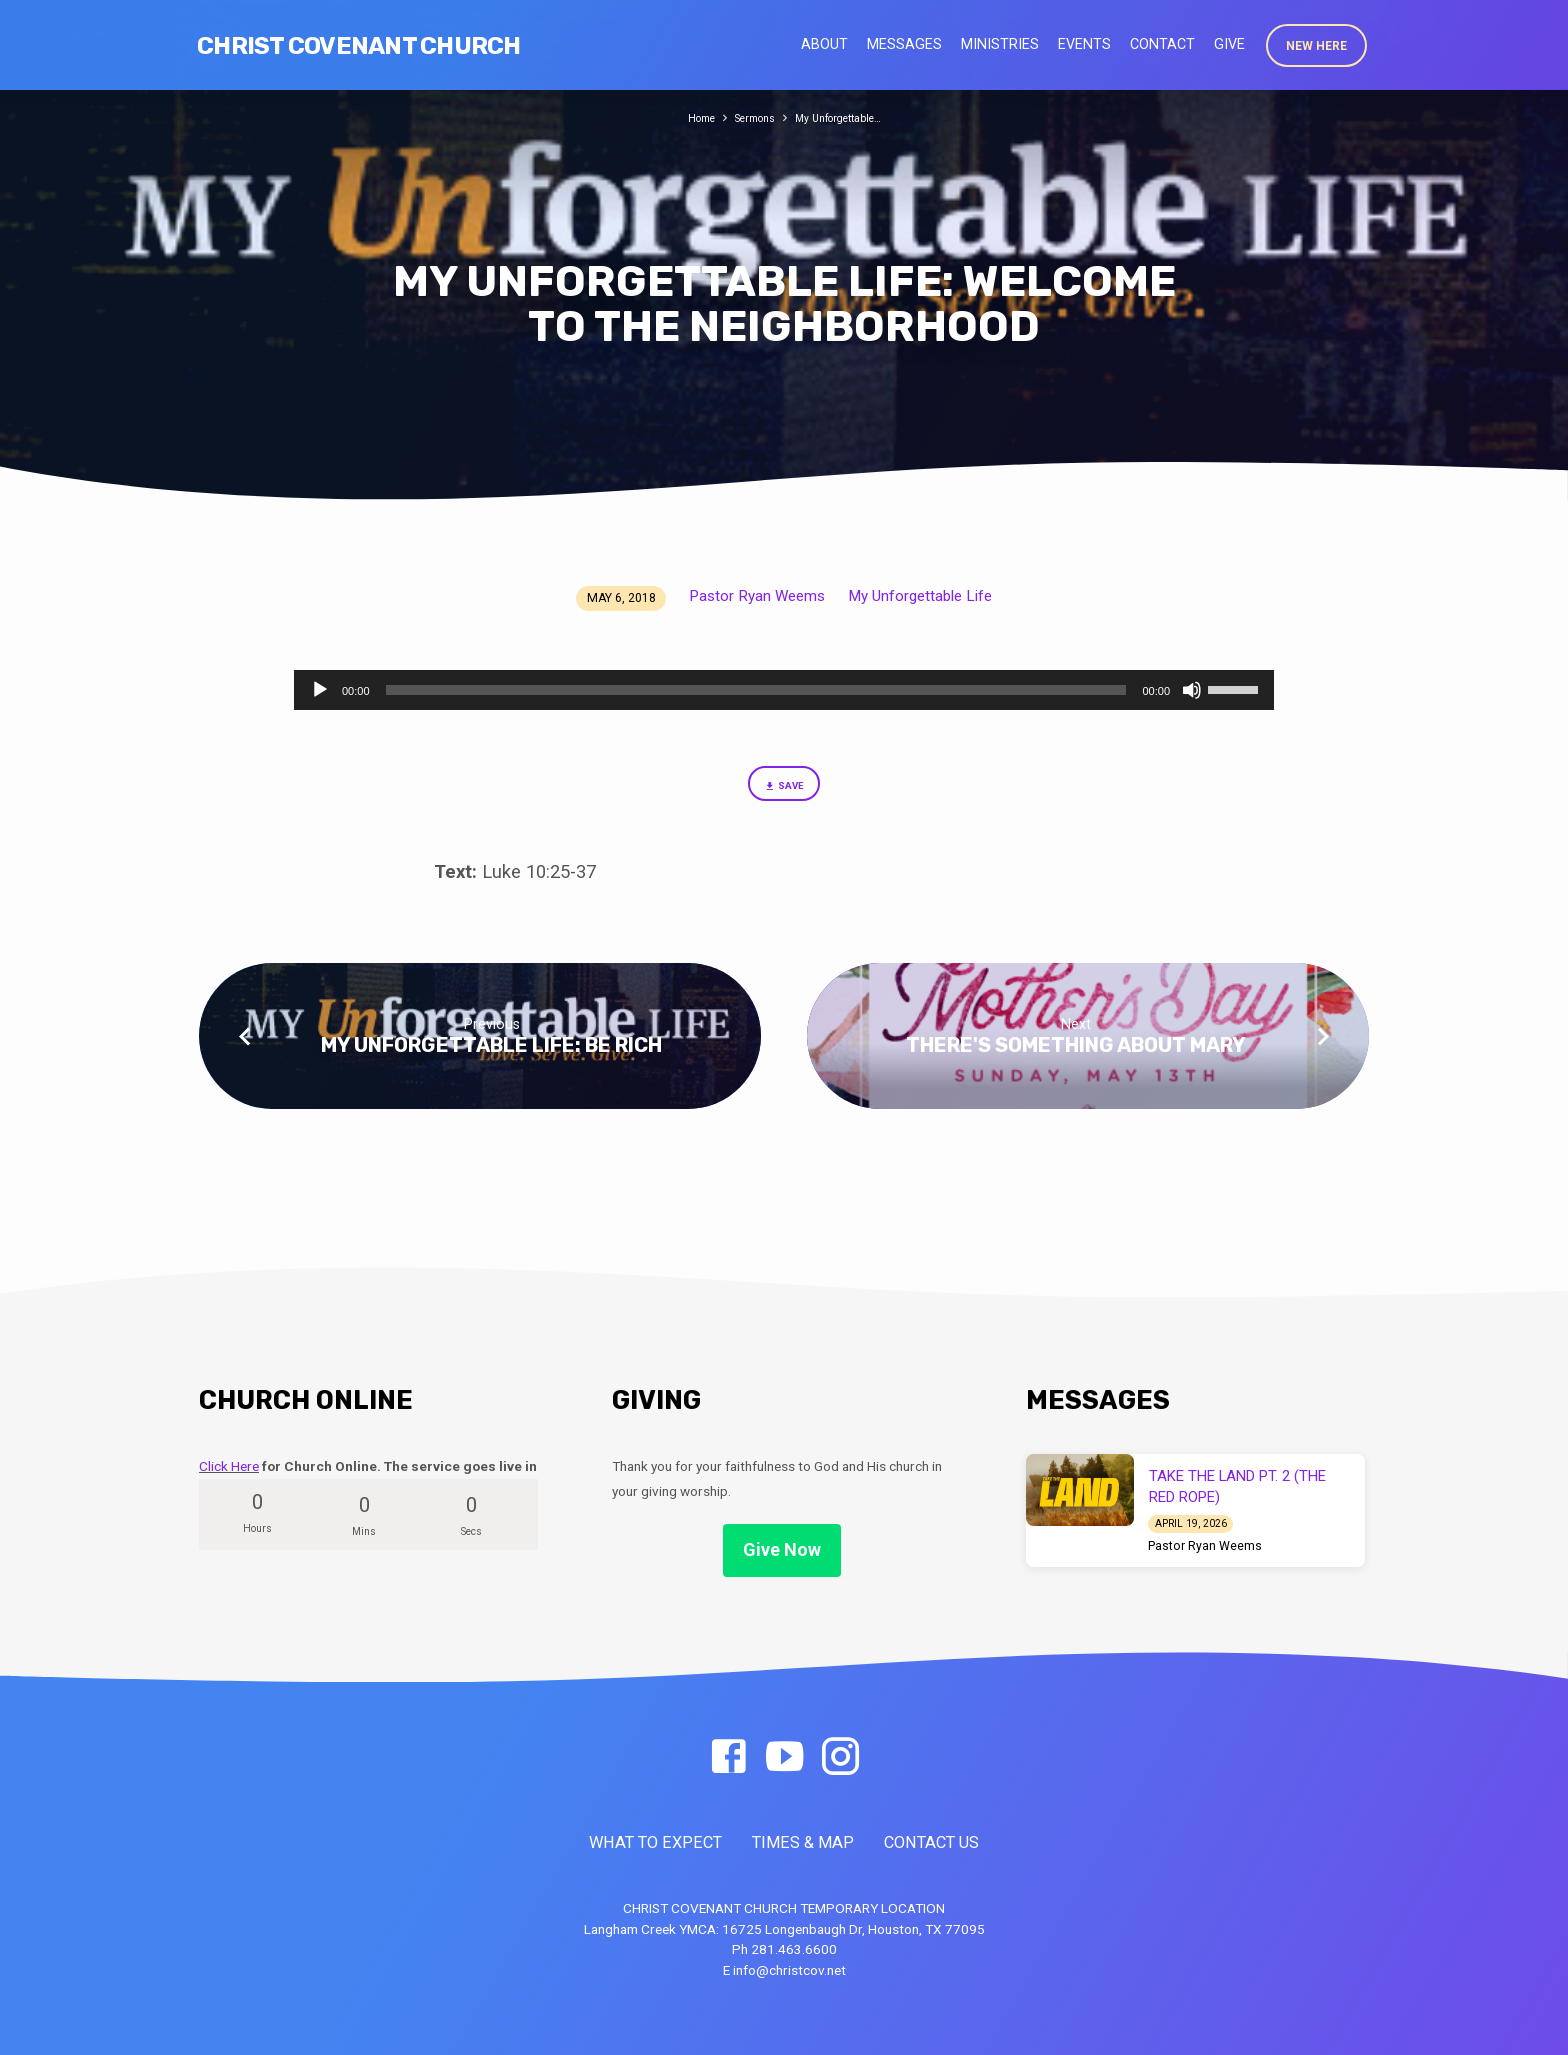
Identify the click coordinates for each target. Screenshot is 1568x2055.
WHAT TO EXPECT (655, 1843)
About (824, 44)
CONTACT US (931, 1843)
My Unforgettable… (847, 117)
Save (783, 790)
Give (1229, 44)
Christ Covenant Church (359, 46)
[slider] (756, 690)
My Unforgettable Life (920, 596)
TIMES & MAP (803, 1843)
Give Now (782, 1550)
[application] (784, 690)
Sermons (748, 117)
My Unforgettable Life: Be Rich (491, 1054)
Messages (904, 44)
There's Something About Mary (1076, 1054)
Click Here (229, 1466)
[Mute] (1192, 690)
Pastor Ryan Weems (757, 596)
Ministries (1000, 44)
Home (685, 117)
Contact (1162, 44)
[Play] (320, 690)
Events (1084, 44)
